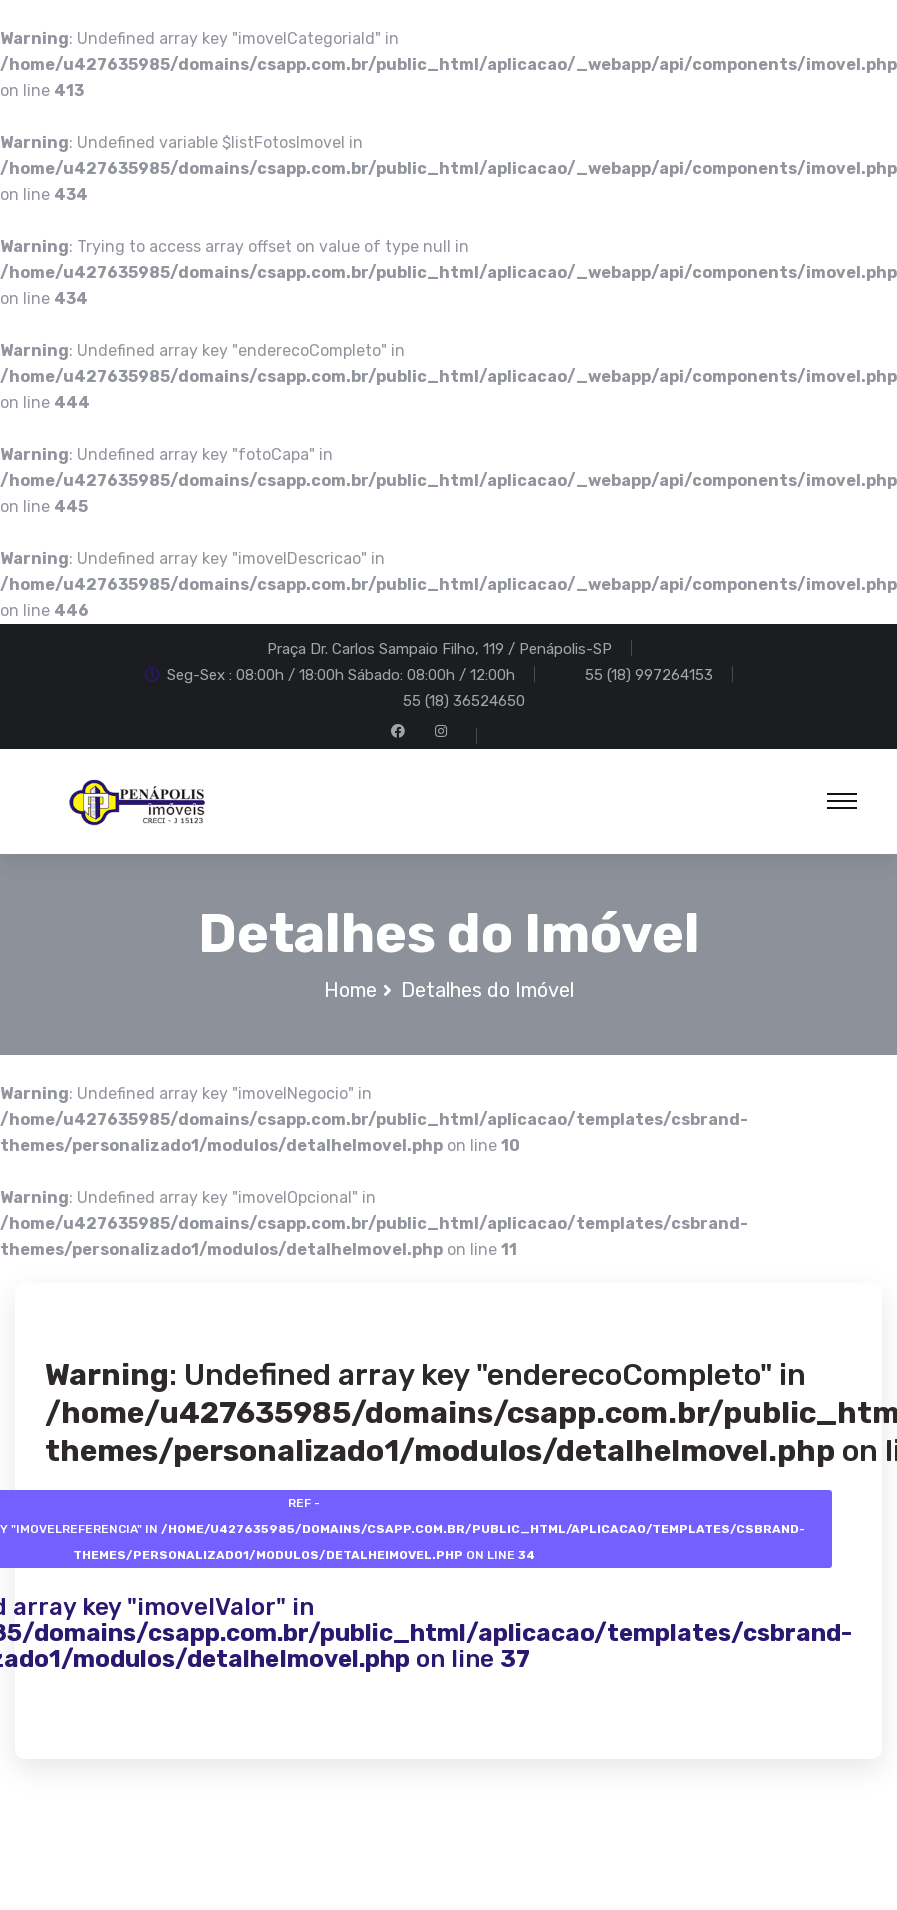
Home (350, 991)
